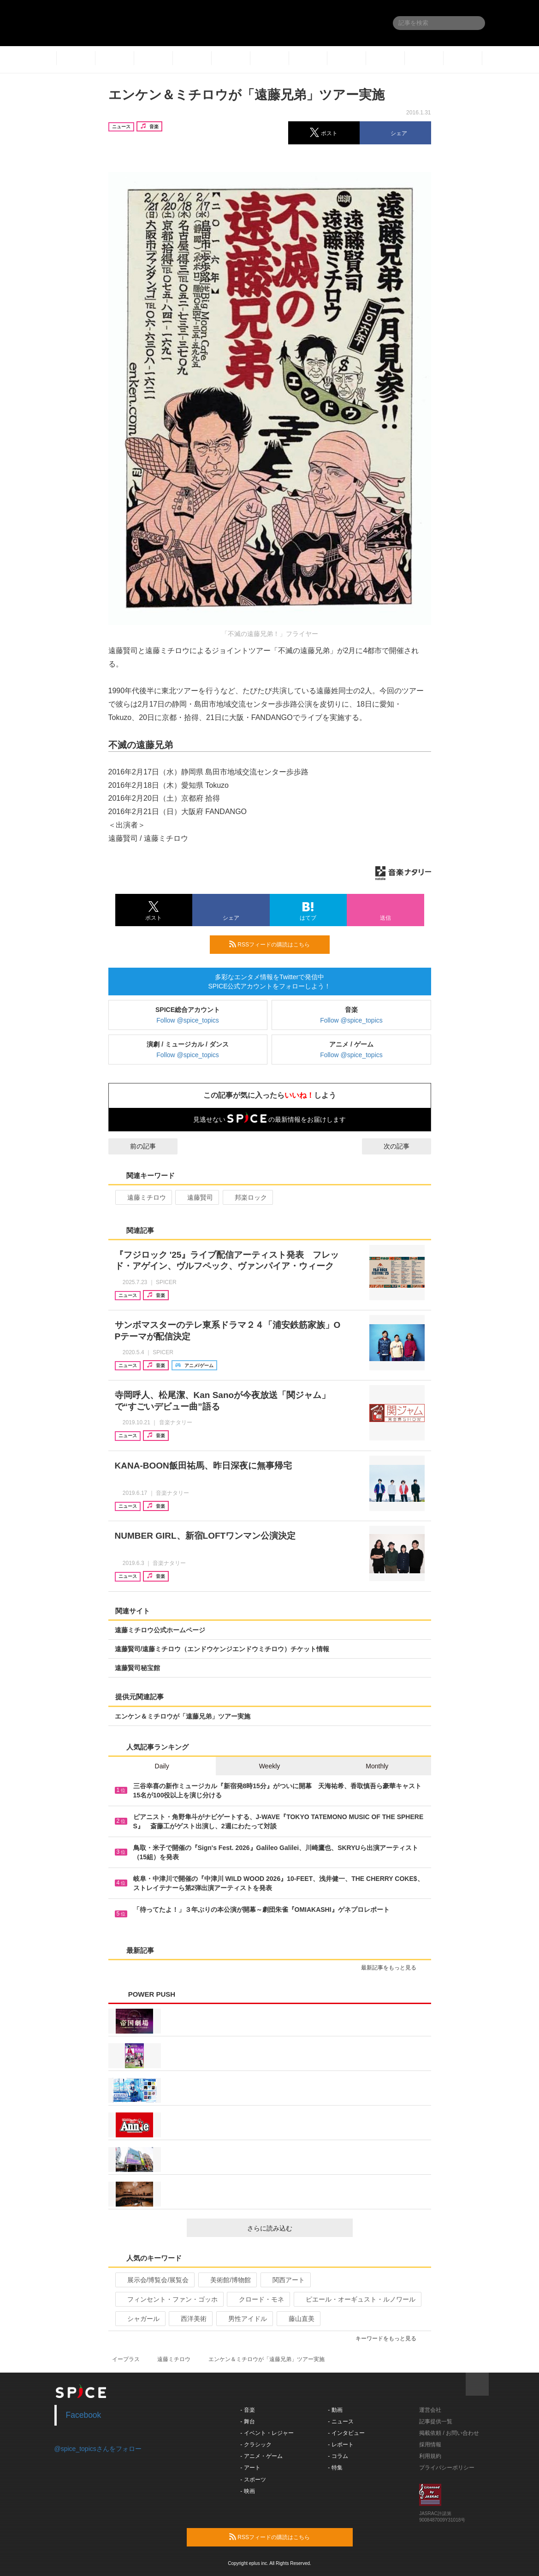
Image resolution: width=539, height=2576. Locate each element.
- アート (250, 2467)
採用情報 (430, 2444)
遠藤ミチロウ (142, 1197)
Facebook (83, 2415)
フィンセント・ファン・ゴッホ (168, 2299)
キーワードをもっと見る (389, 2338)
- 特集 (335, 2467)
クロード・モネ (257, 2299)
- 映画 (247, 2491)
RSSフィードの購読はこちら (275, 944)
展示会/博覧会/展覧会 (154, 2280)
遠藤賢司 (196, 1197)
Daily (162, 1766)
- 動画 (335, 2410)
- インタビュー (346, 2433)
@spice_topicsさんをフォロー (98, 2448)
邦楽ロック (247, 1197)
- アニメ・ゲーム (261, 2456)
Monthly (377, 1766)
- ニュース (340, 2421)
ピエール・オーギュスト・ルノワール (356, 2299)
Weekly (269, 1766)
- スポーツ (253, 2479)
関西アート (285, 2280)
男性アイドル (243, 2318)
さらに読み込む (296, 2228)
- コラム (338, 2456)
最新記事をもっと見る (392, 1967)
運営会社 (430, 2410)
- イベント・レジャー (266, 2433)
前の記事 (134, 1146)
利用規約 (430, 2456)
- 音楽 (247, 2410)
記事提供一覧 (435, 2421)
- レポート (340, 2444)
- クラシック (255, 2444)
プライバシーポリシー (446, 2467)
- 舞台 (247, 2421)
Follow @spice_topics (187, 1020)
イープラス (126, 2359)
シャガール (139, 2318)
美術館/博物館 (226, 2280)
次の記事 (405, 1146)
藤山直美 (297, 2318)
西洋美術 (190, 2318)
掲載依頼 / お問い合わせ (449, 2433)
